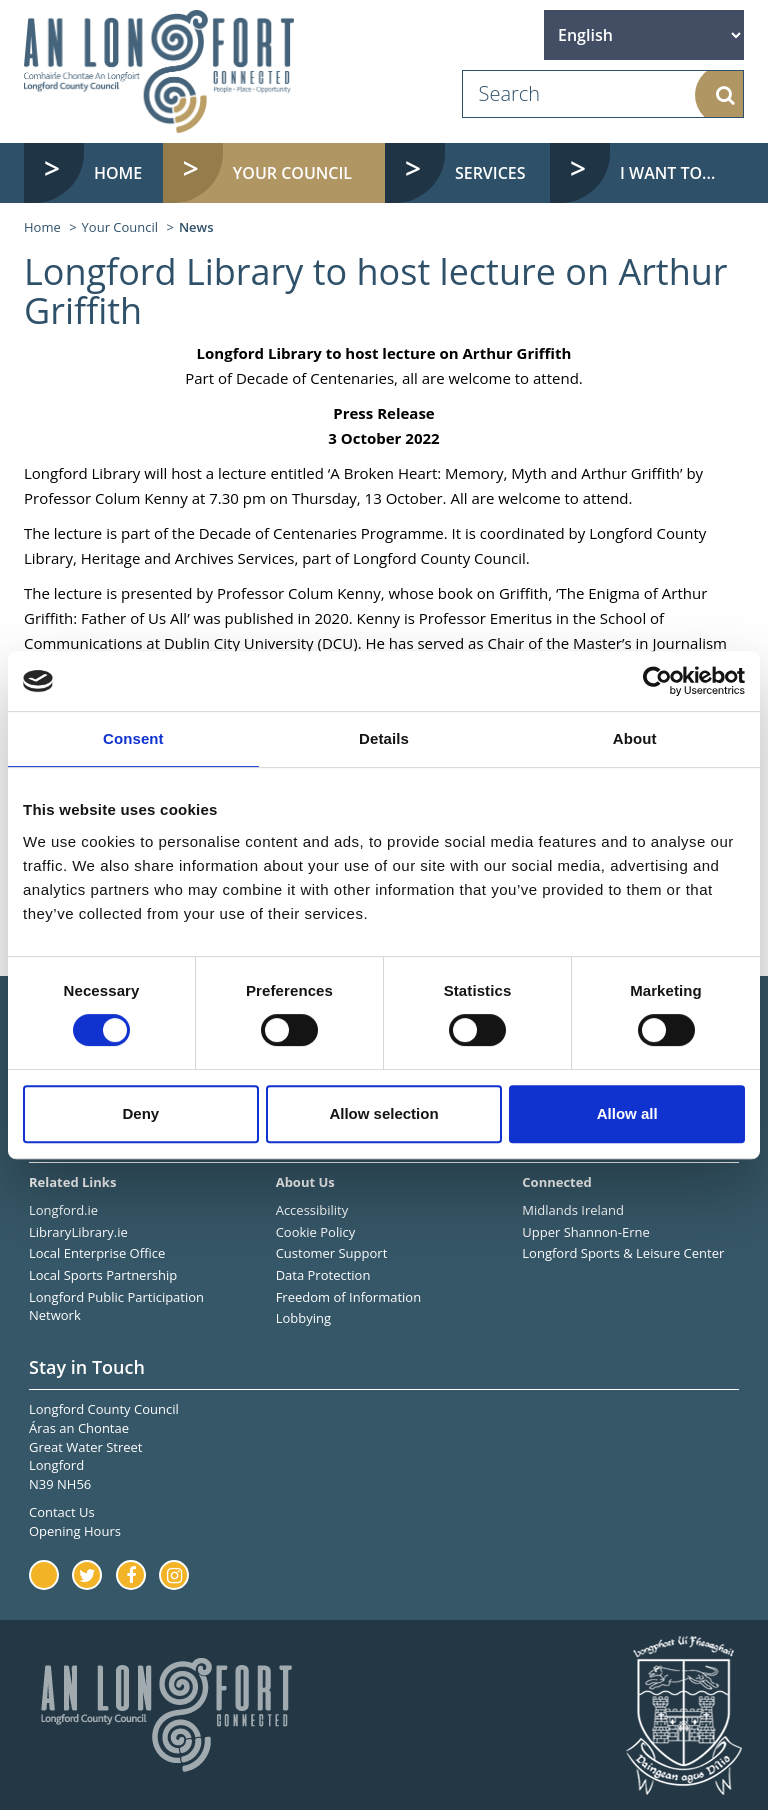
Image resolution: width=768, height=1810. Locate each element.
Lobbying (303, 1318)
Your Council (120, 227)
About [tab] (635, 738)
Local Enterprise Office (97, 1253)
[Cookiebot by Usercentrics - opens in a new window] (657, 681)
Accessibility (312, 1210)
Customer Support (332, 1253)
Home (118, 173)
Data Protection (323, 1275)
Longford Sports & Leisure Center (623, 1253)
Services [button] (490, 173)
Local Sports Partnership (103, 1275)
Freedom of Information (348, 1297)
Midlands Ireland (573, 1210)
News (196, 227)
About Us (305, 1182)
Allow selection (383, 1113)
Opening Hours (75, 1531)
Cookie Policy (316, 1232)
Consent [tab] (133, 738)
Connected (556, 1182)
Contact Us (62, 1512)
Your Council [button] (292, 173)
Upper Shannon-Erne (585, 1232)
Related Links (72, 1182)
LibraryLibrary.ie (78, 1232)
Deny (140, 1113)
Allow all (627, 1113)
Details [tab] (384, 738)
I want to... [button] (667, 173)
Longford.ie (63, 1210)
